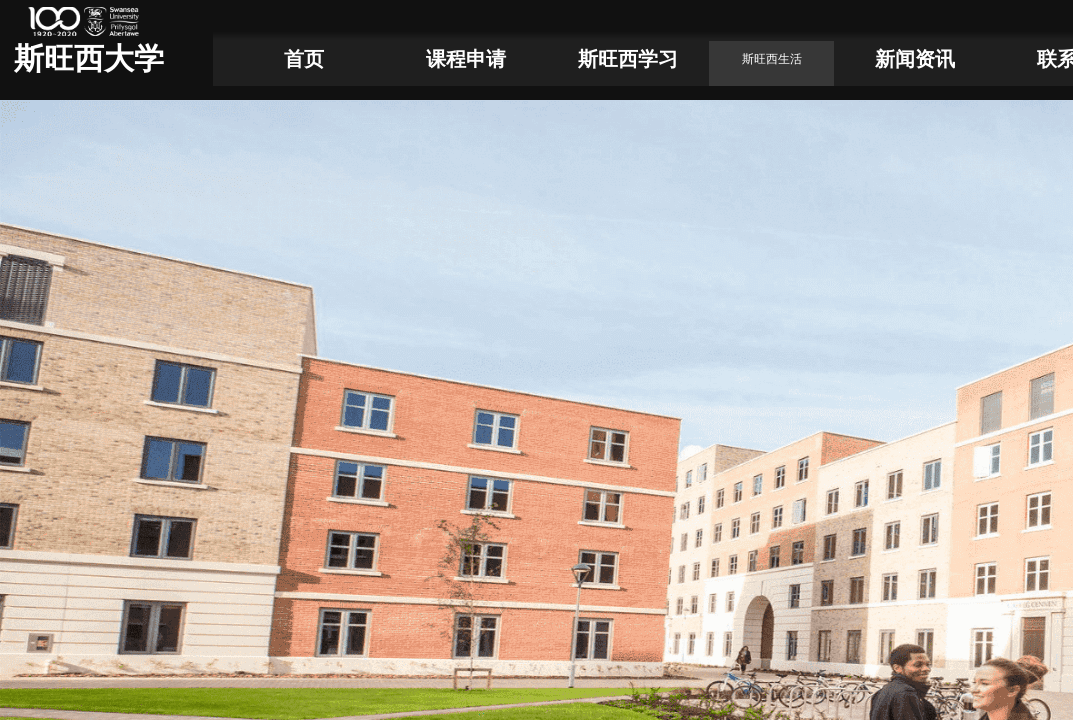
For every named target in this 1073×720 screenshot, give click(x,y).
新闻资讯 (915, 59)
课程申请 (466, 59)
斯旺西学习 (628, 59)
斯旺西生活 (772, 59)
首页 (304, 59)
